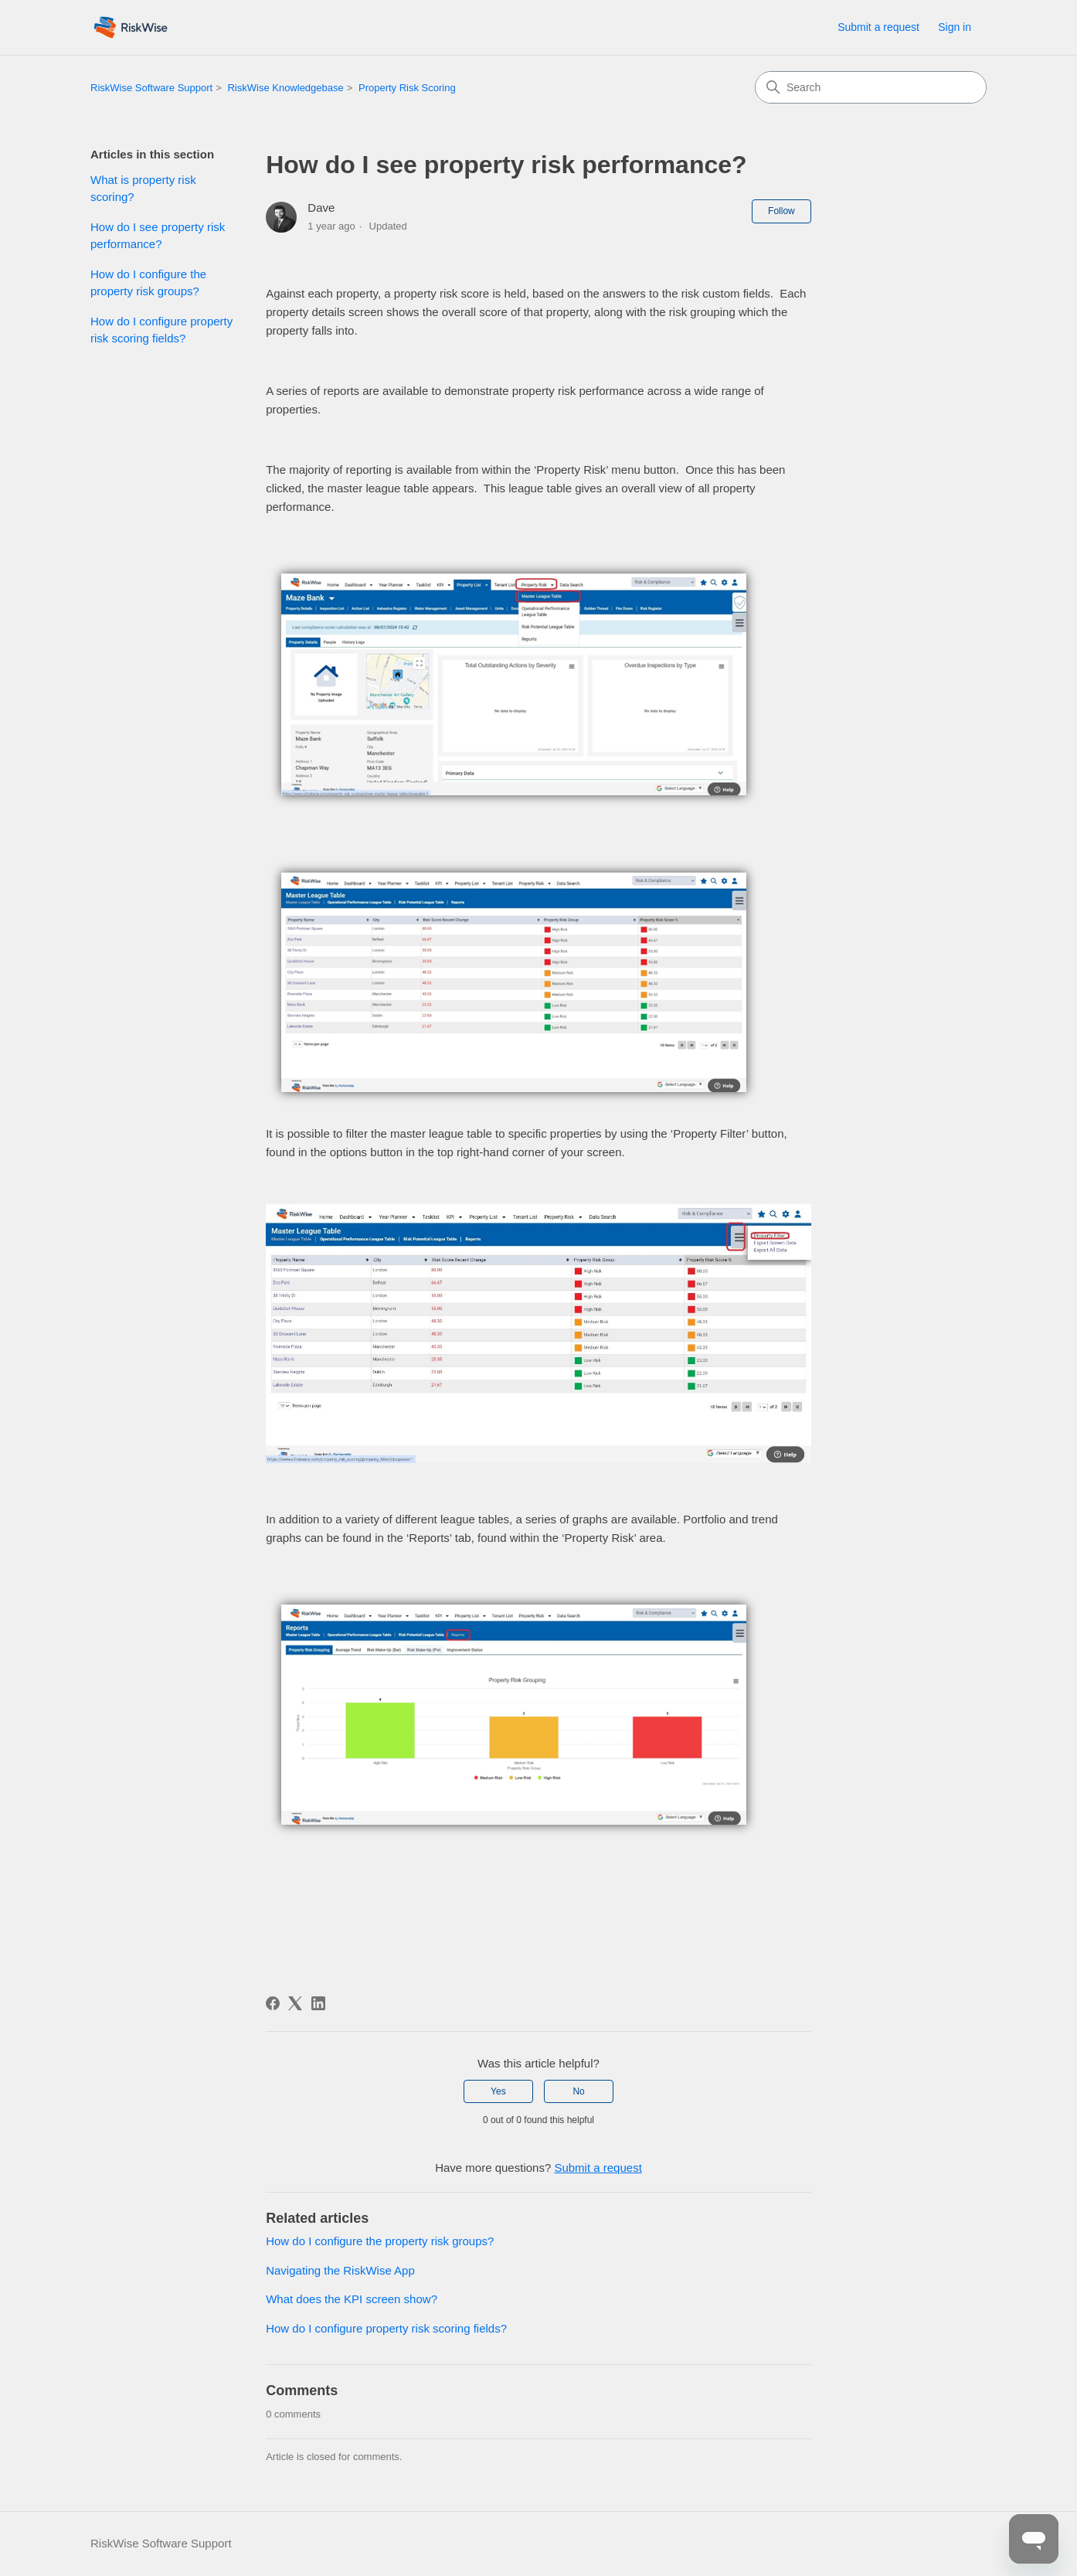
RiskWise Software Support (151, 88)
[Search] (871, 87)
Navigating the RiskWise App (340, 2270)
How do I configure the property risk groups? (148, 282)
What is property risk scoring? (143, 188)
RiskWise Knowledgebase (285, 88)
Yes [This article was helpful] (498, 2091)
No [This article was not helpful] (578, 2091)
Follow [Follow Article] (781, 211)
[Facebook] (273, 2003)
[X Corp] (295, 2003)
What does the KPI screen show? (351, 2298)
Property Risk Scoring (407, 88)
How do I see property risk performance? (157, 235)
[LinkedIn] (318, 2003)
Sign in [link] (954, 27)
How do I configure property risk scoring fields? (161, 330)
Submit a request (878, 27)
